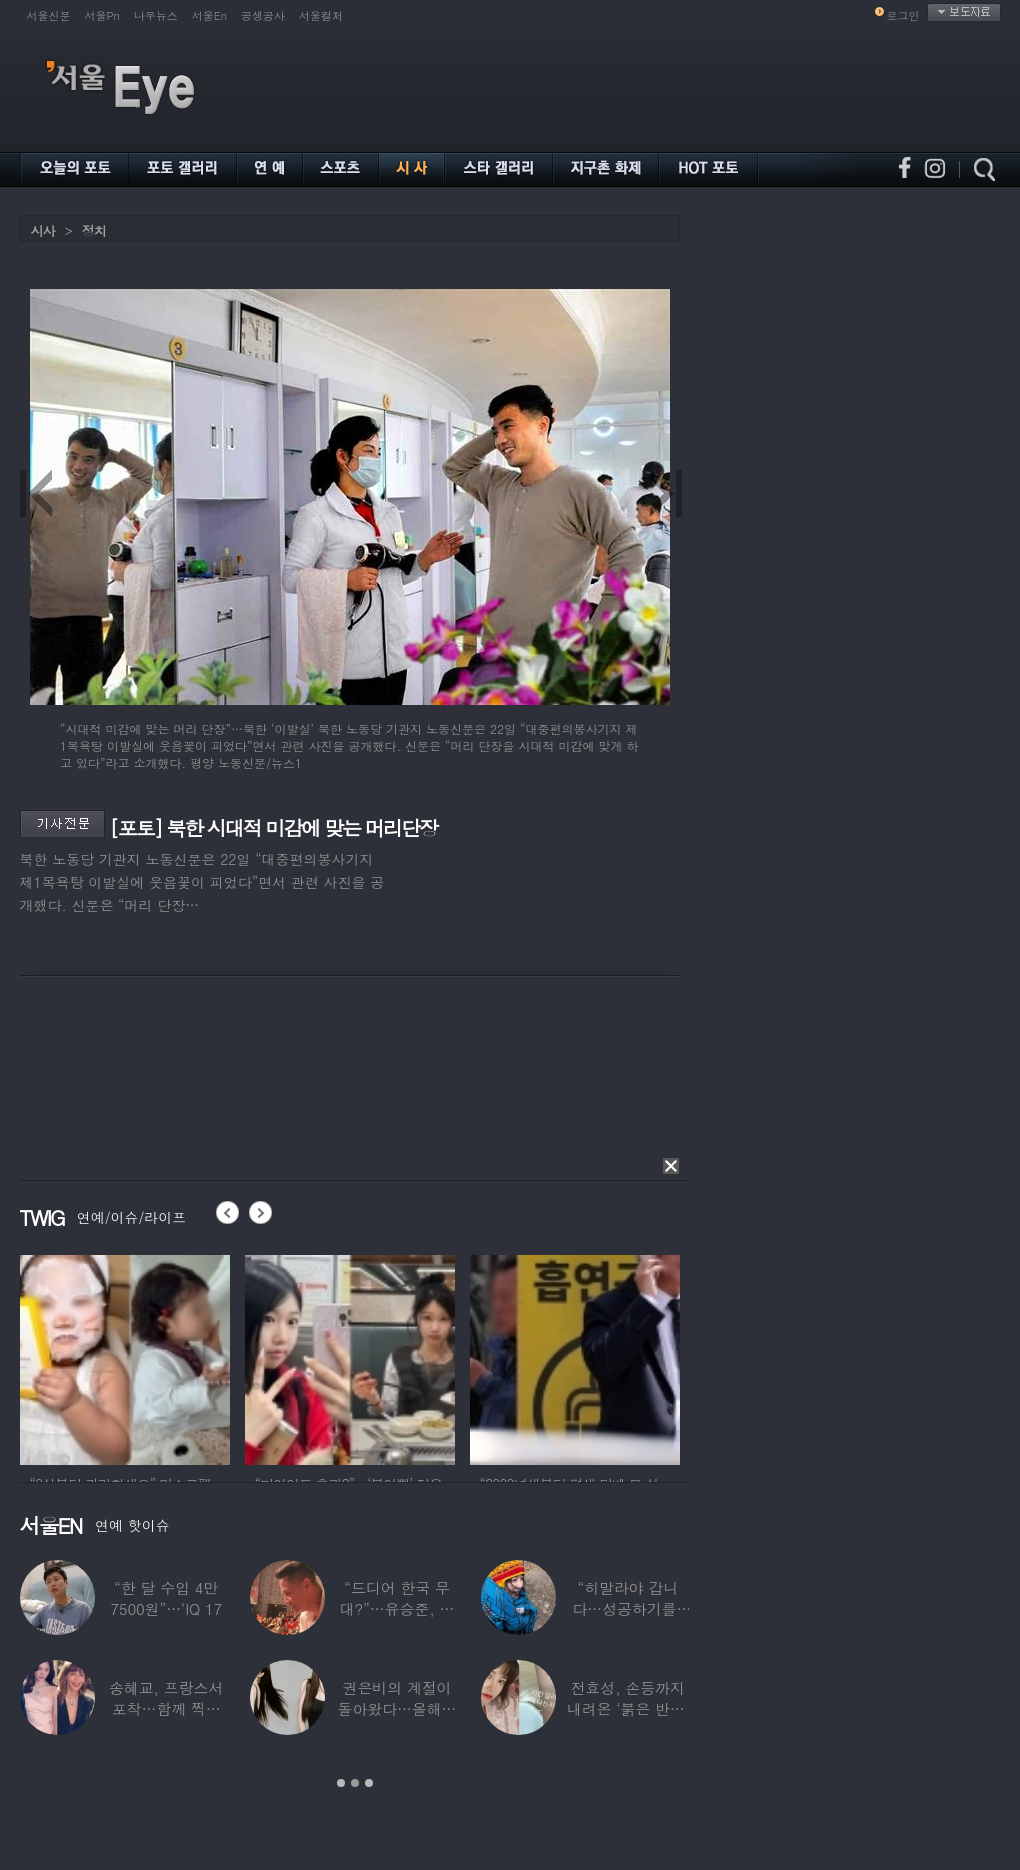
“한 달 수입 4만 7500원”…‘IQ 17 (166, 1598)
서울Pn (102, 15)
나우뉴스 (156, 15)
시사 (43, 230)
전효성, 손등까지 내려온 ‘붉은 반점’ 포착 (628, 1708)
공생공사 (263, 15)
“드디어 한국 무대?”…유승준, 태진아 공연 (397, 1608)
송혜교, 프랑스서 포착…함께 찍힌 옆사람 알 (166, 1708)
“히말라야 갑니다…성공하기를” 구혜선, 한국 (627, 1608)
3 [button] (369, 1783)
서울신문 (49, 15)
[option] (125, 1357)
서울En (209, 15)
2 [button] (355, 1783)
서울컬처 (321, 15)
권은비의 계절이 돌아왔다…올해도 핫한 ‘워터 (397, 1708)
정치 (94, 230)
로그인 (903, 15)
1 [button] (341, 1783)
